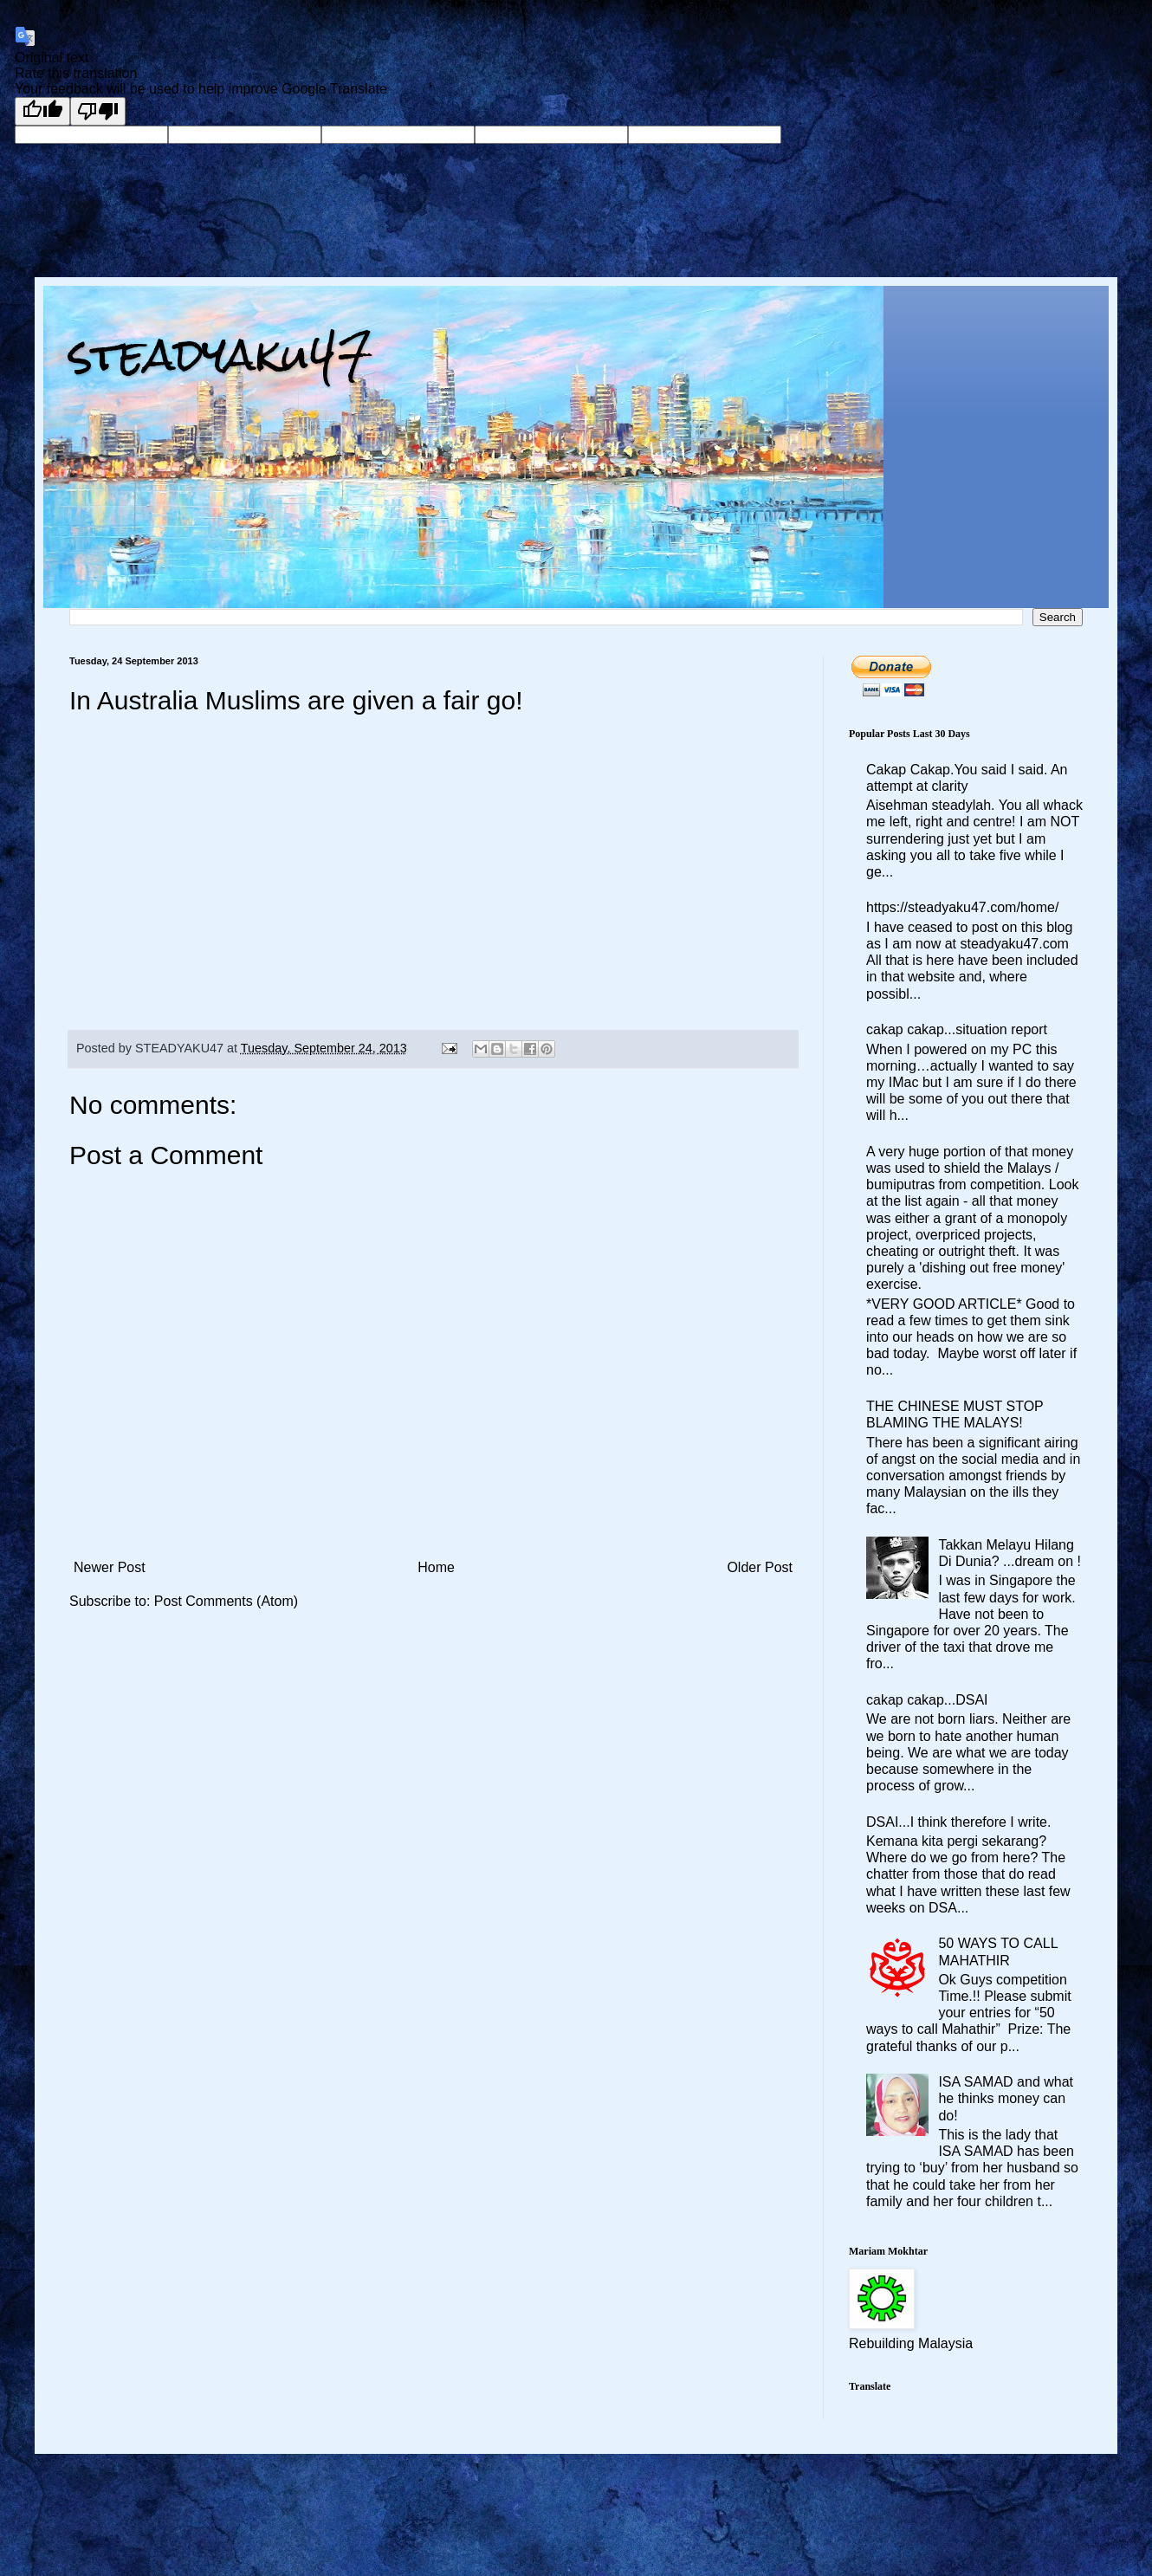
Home (436, 1567)
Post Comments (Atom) (226, 1601)
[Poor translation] (98, 111)
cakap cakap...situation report (956, 1029)
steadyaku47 (220, 355)
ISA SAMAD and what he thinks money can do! (1005, 2098)
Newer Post (110, 1567)
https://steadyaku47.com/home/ (962, 907)
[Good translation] (42, 111)
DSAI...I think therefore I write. (958, 1822)
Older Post (760, 1567)
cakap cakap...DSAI (927, 1700)
